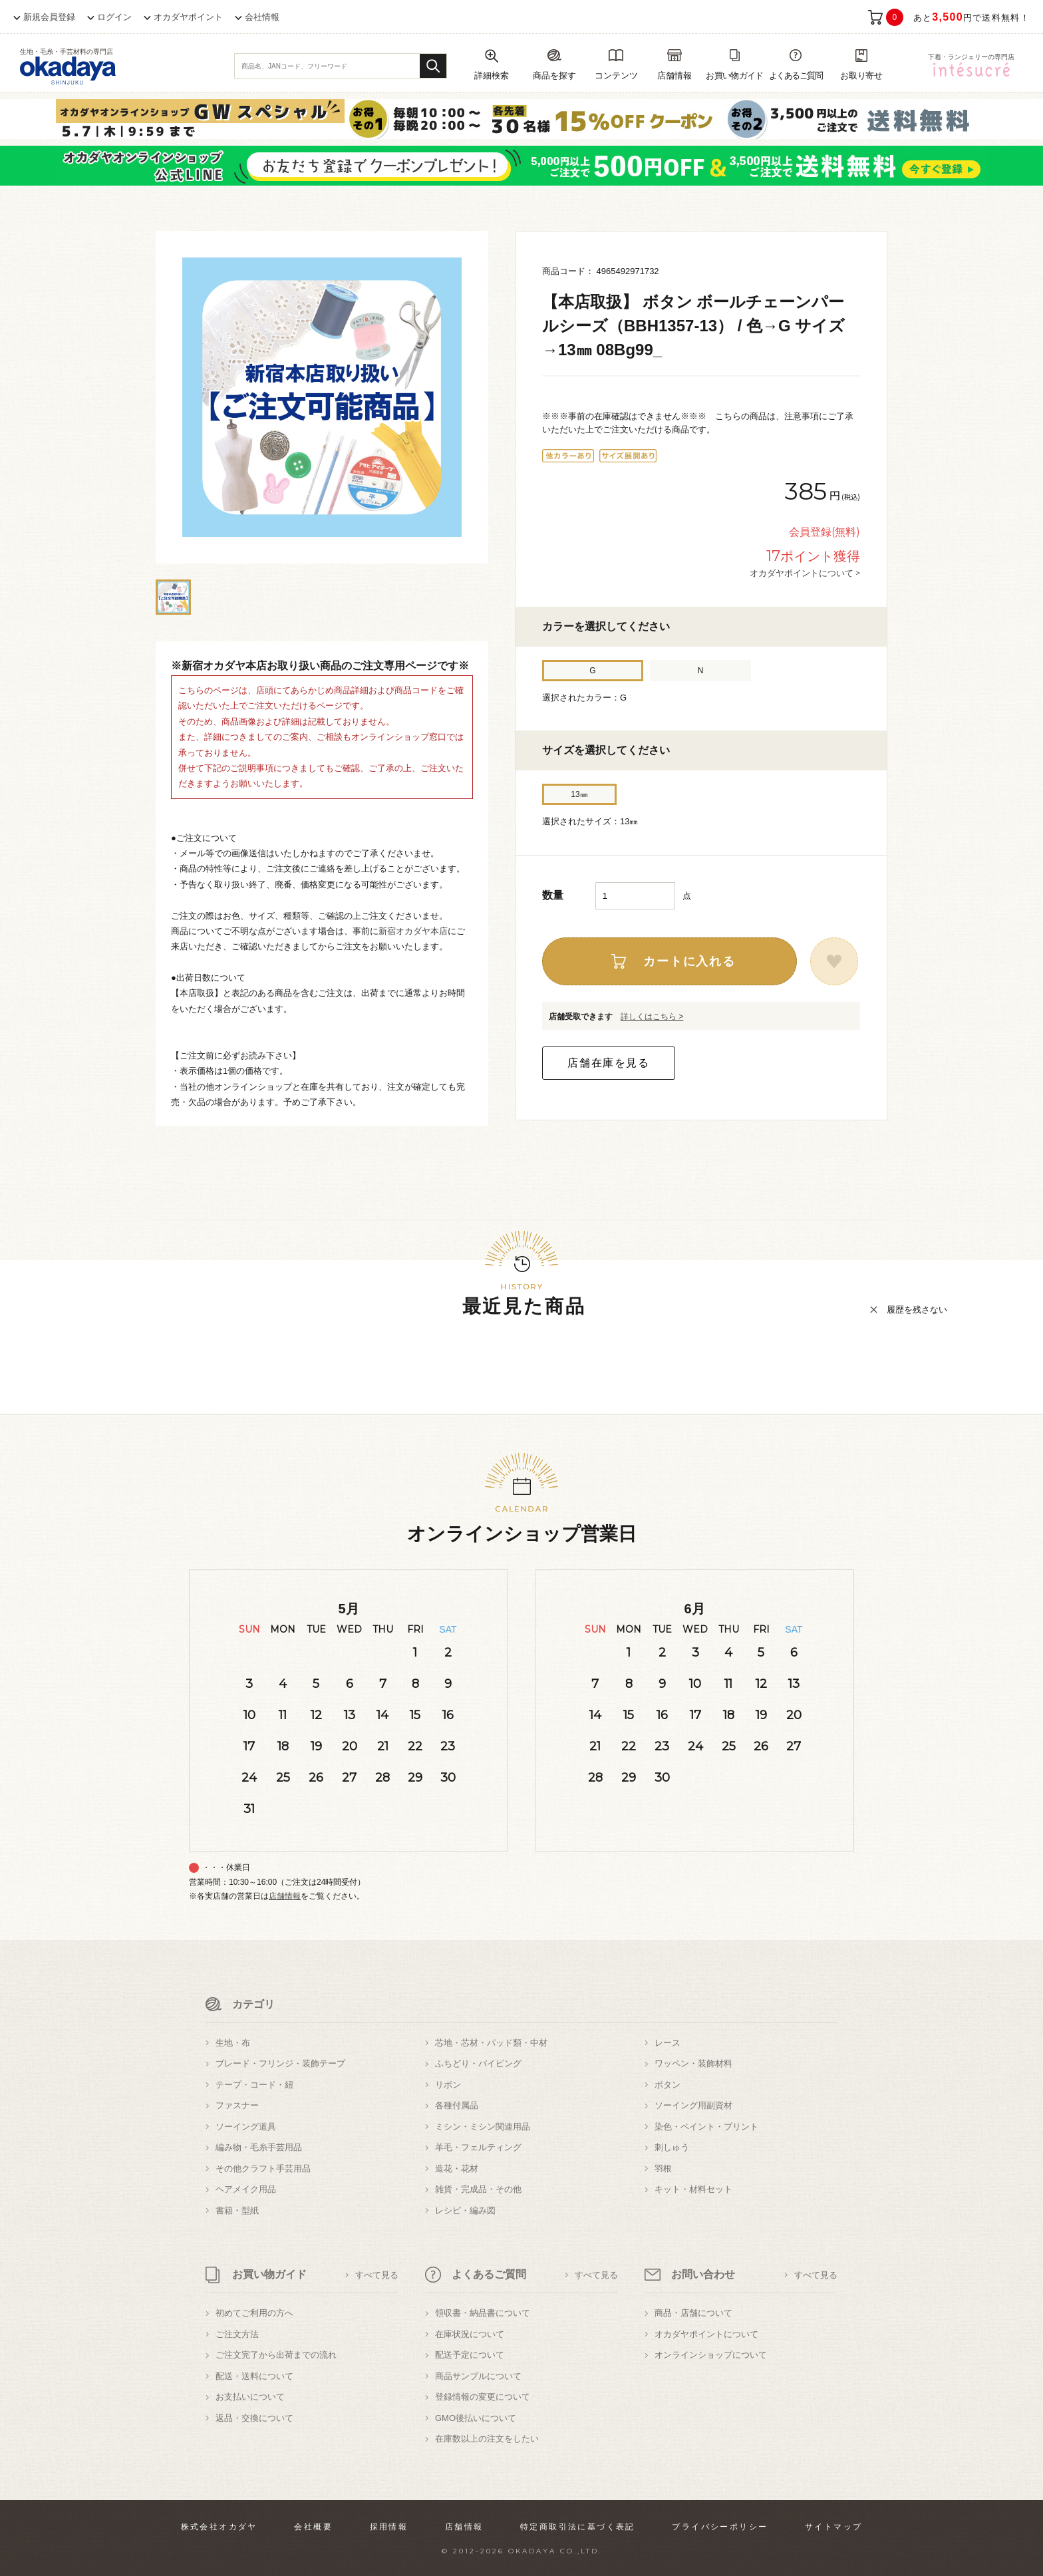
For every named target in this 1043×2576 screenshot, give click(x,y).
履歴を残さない (917, 1310)
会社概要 (313, 2526)
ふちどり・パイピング (478, 2063)
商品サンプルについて (478, 2376)
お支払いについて (250, 2397)
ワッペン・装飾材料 (693, 2063)
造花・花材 (456, 2169)
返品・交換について (254, 2418)
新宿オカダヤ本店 (413, 931)
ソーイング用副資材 (693, 2105)
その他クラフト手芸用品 (263, 2169)
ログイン (114, 17)
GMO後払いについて (475, 2418)
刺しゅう (672, 2147)
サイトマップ (833, 2526)
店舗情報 (285, 1896)
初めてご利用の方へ (254, 2313)
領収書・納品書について (482, 2313)
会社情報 (262, 17)
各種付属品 (456, 2105)
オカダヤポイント (188, 17)
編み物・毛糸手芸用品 (259, 2147)
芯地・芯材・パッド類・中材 (491, 2043)
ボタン (667, 2085)
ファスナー (237, 2105)
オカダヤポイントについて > (805, 572)
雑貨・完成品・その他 (478, 2189)
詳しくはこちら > (652, 1016)
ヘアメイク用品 (246, 2189)
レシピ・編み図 (465, 2210)
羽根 (663, 2169)
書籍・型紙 (237, 2210)
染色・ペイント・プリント (706, 2127)
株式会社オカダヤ (219, 2526)
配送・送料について (254, 2376)
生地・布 (233, 2043)
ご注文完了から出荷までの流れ (276, 2355)
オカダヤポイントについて (706, 2334)
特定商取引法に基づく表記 (577, 2526)
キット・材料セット (693, 2189)
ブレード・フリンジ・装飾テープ (280, 2063)
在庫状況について (469, 2334)
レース (667, 2043)
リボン (448, 2085)
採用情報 (389, 2526)
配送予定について (469, 2355)
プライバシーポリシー (720, 2526)
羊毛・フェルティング (478, 2147)
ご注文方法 (237, 2334)
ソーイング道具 (246, 2127)
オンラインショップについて (711, 2355)
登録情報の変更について (482, 2397)
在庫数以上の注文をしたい (487, 2439)
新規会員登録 (49, 17)
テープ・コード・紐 (254, 2085)
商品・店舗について (693, 2313)
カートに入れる (689, 961)
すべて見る (376, 2275)
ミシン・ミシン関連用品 (482, 2127)
